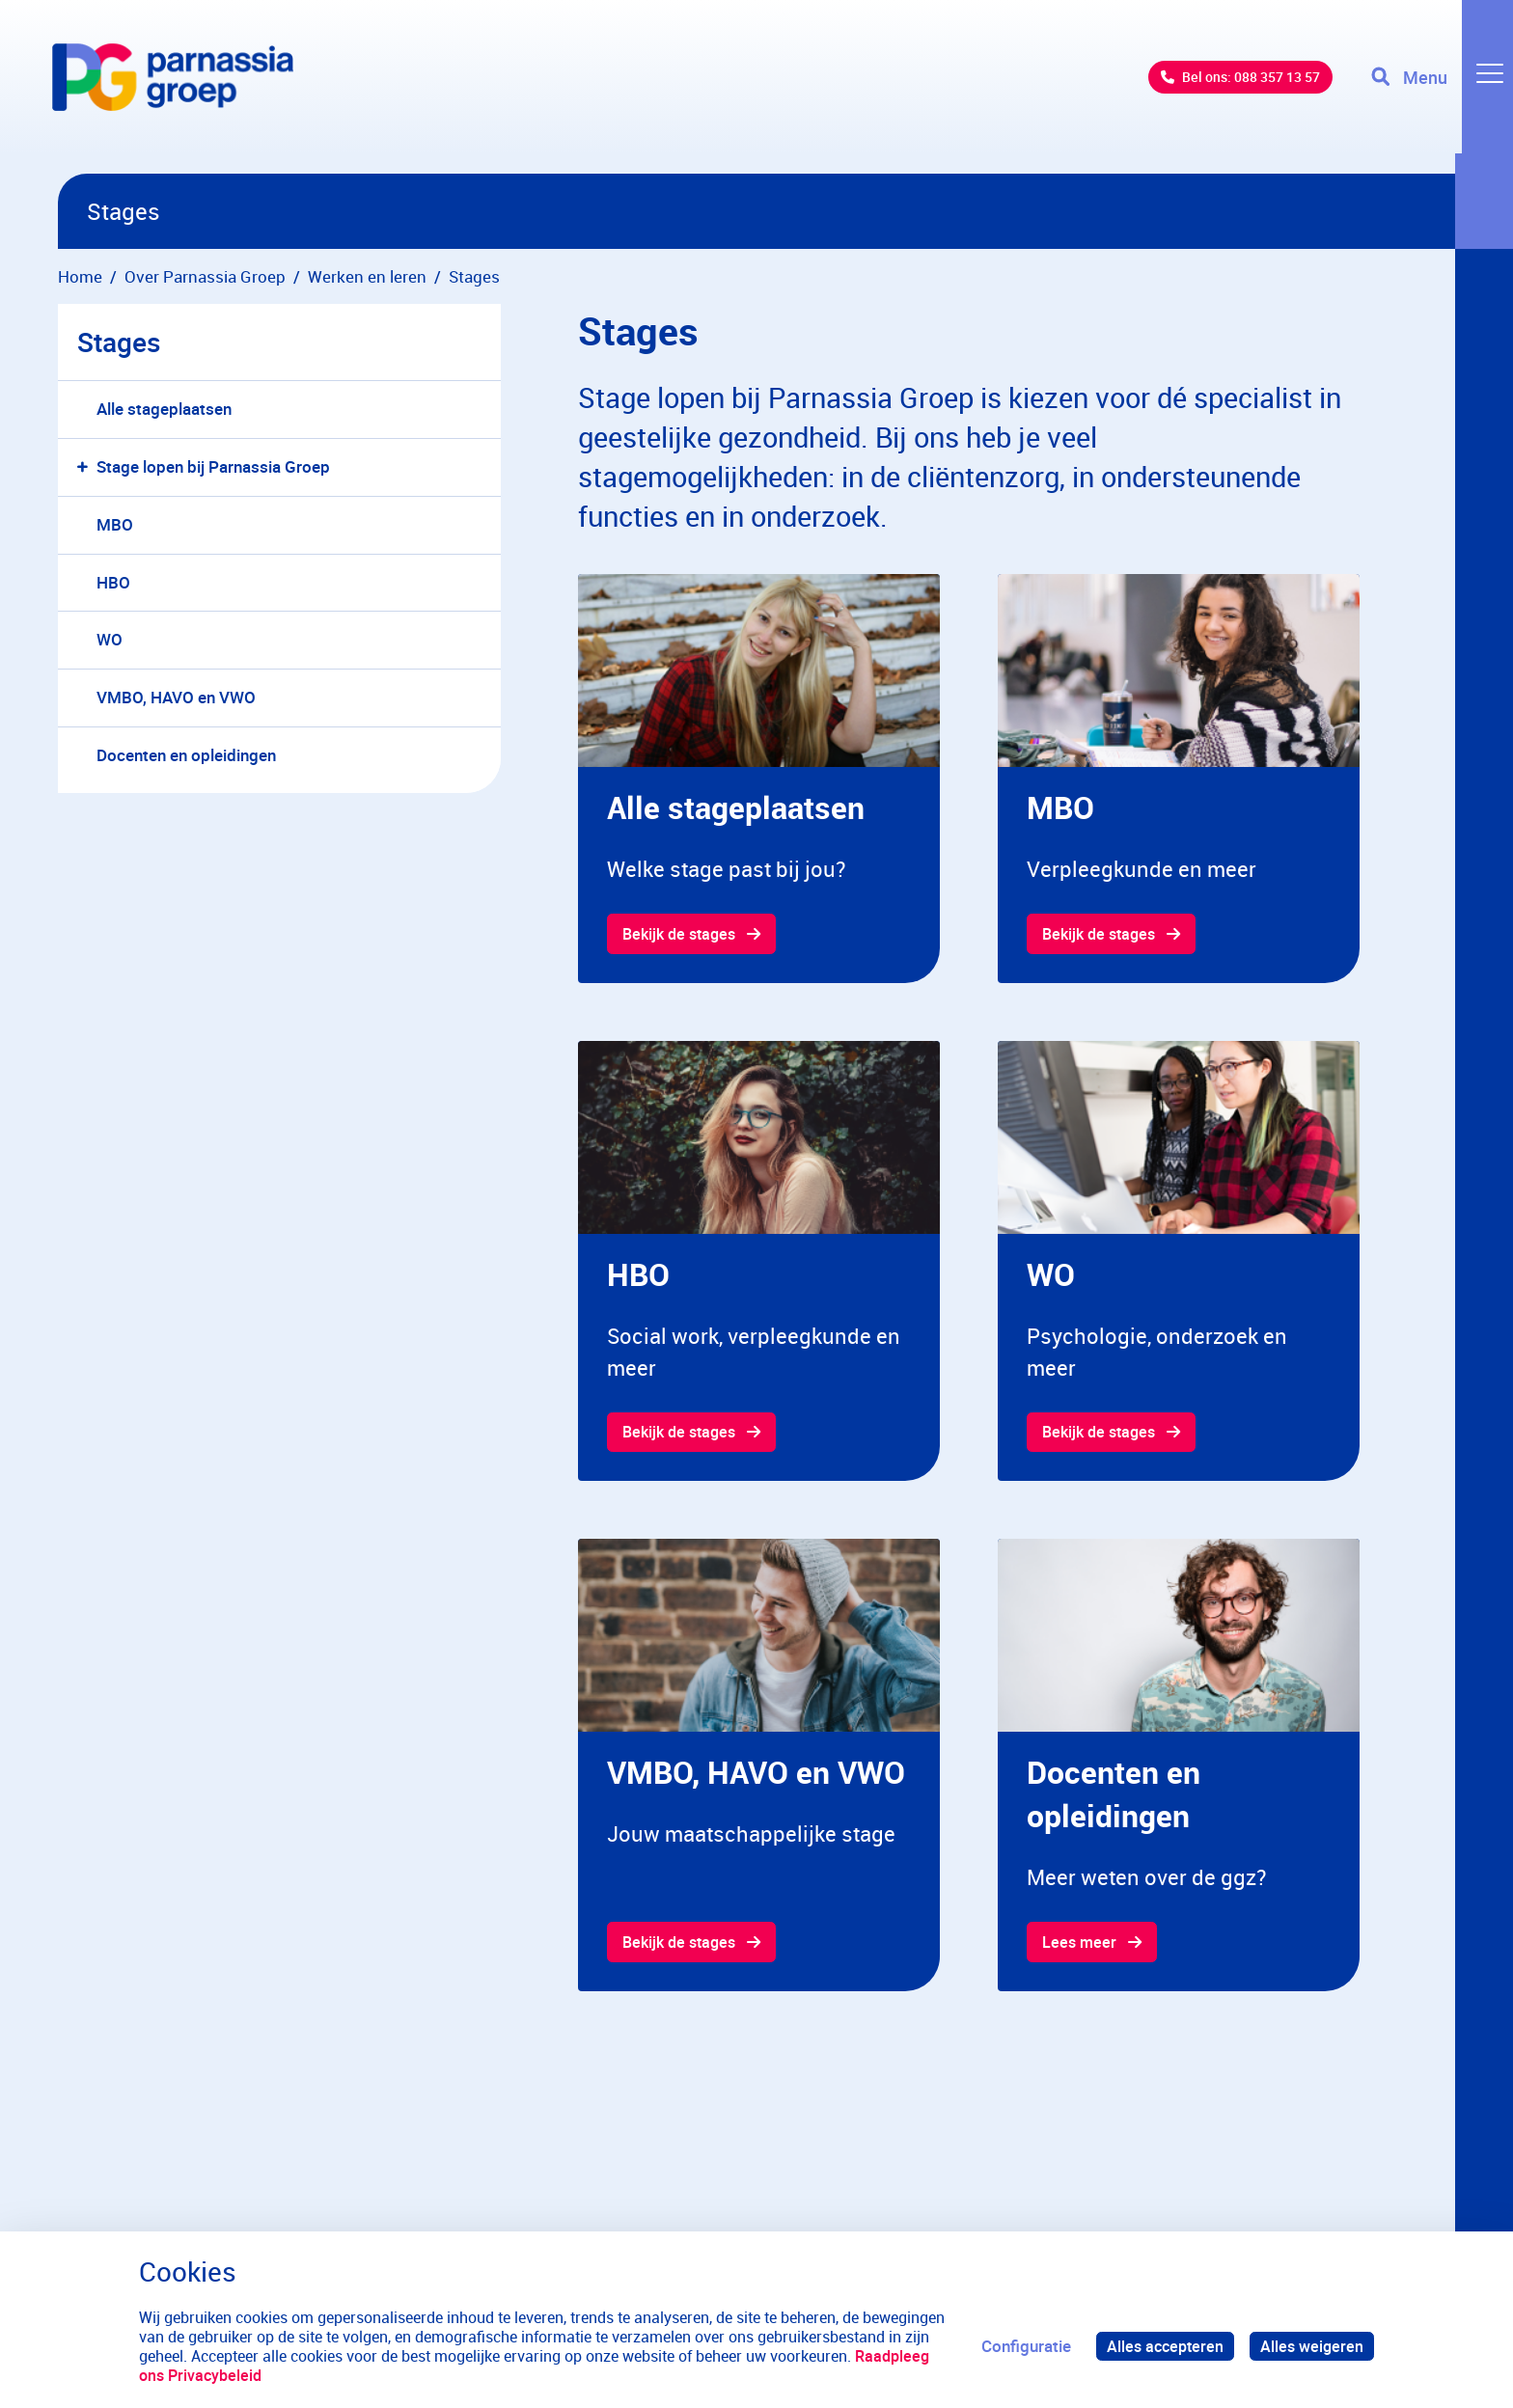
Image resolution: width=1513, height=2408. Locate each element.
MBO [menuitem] (114, 524)
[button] (86, 467)
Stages (118, 341)
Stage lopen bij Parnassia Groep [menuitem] (213, 466)
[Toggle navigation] (1438, 87)
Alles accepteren (1160, 2346)
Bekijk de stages (683, 934)
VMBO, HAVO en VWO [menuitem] (176, 697)
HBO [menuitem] (113, 582)
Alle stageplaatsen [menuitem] (164, 408)
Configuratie (1018, 2346)
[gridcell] (759, 779)
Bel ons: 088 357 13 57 (1219, 86)
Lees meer (1081, 1945)
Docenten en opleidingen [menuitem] (186, 755)
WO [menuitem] (109, 639)
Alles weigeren (1310, 2346)
